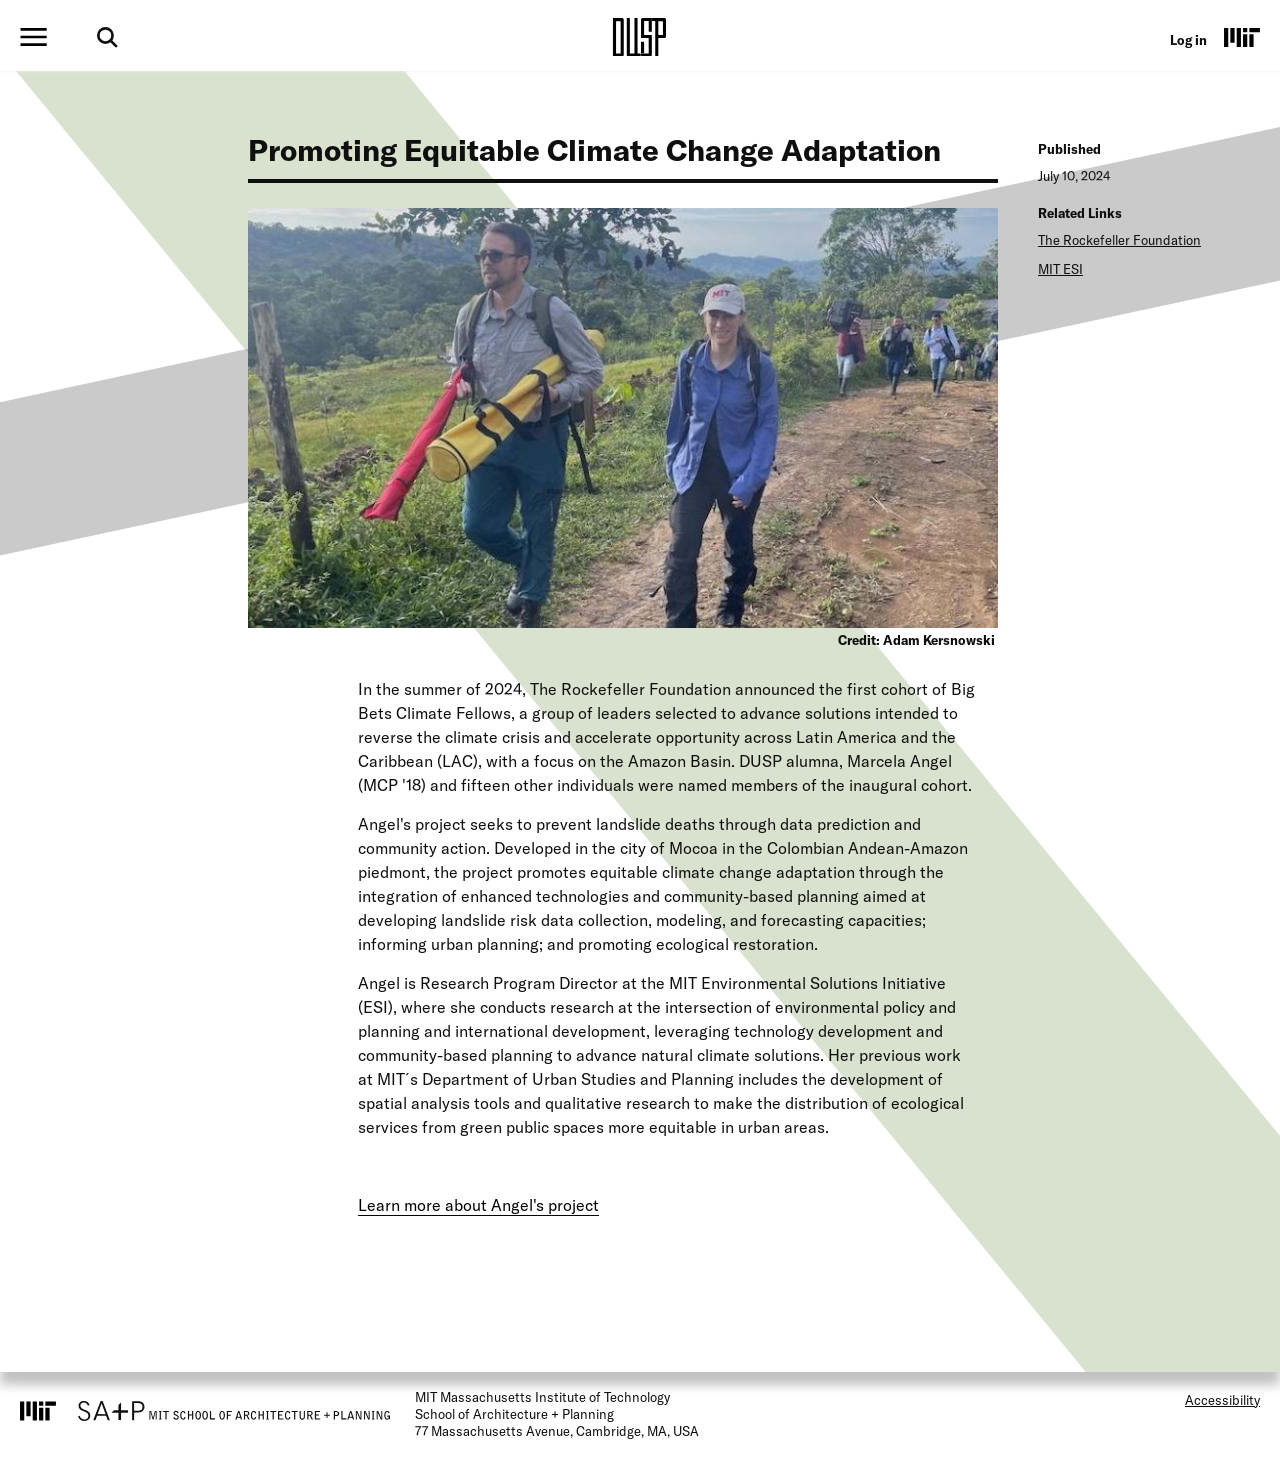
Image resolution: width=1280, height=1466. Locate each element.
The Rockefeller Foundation (1119, 240)
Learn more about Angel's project (478, 1205)
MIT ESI (1060, 269)
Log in (1188, 40)
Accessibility (1222, 1400)
